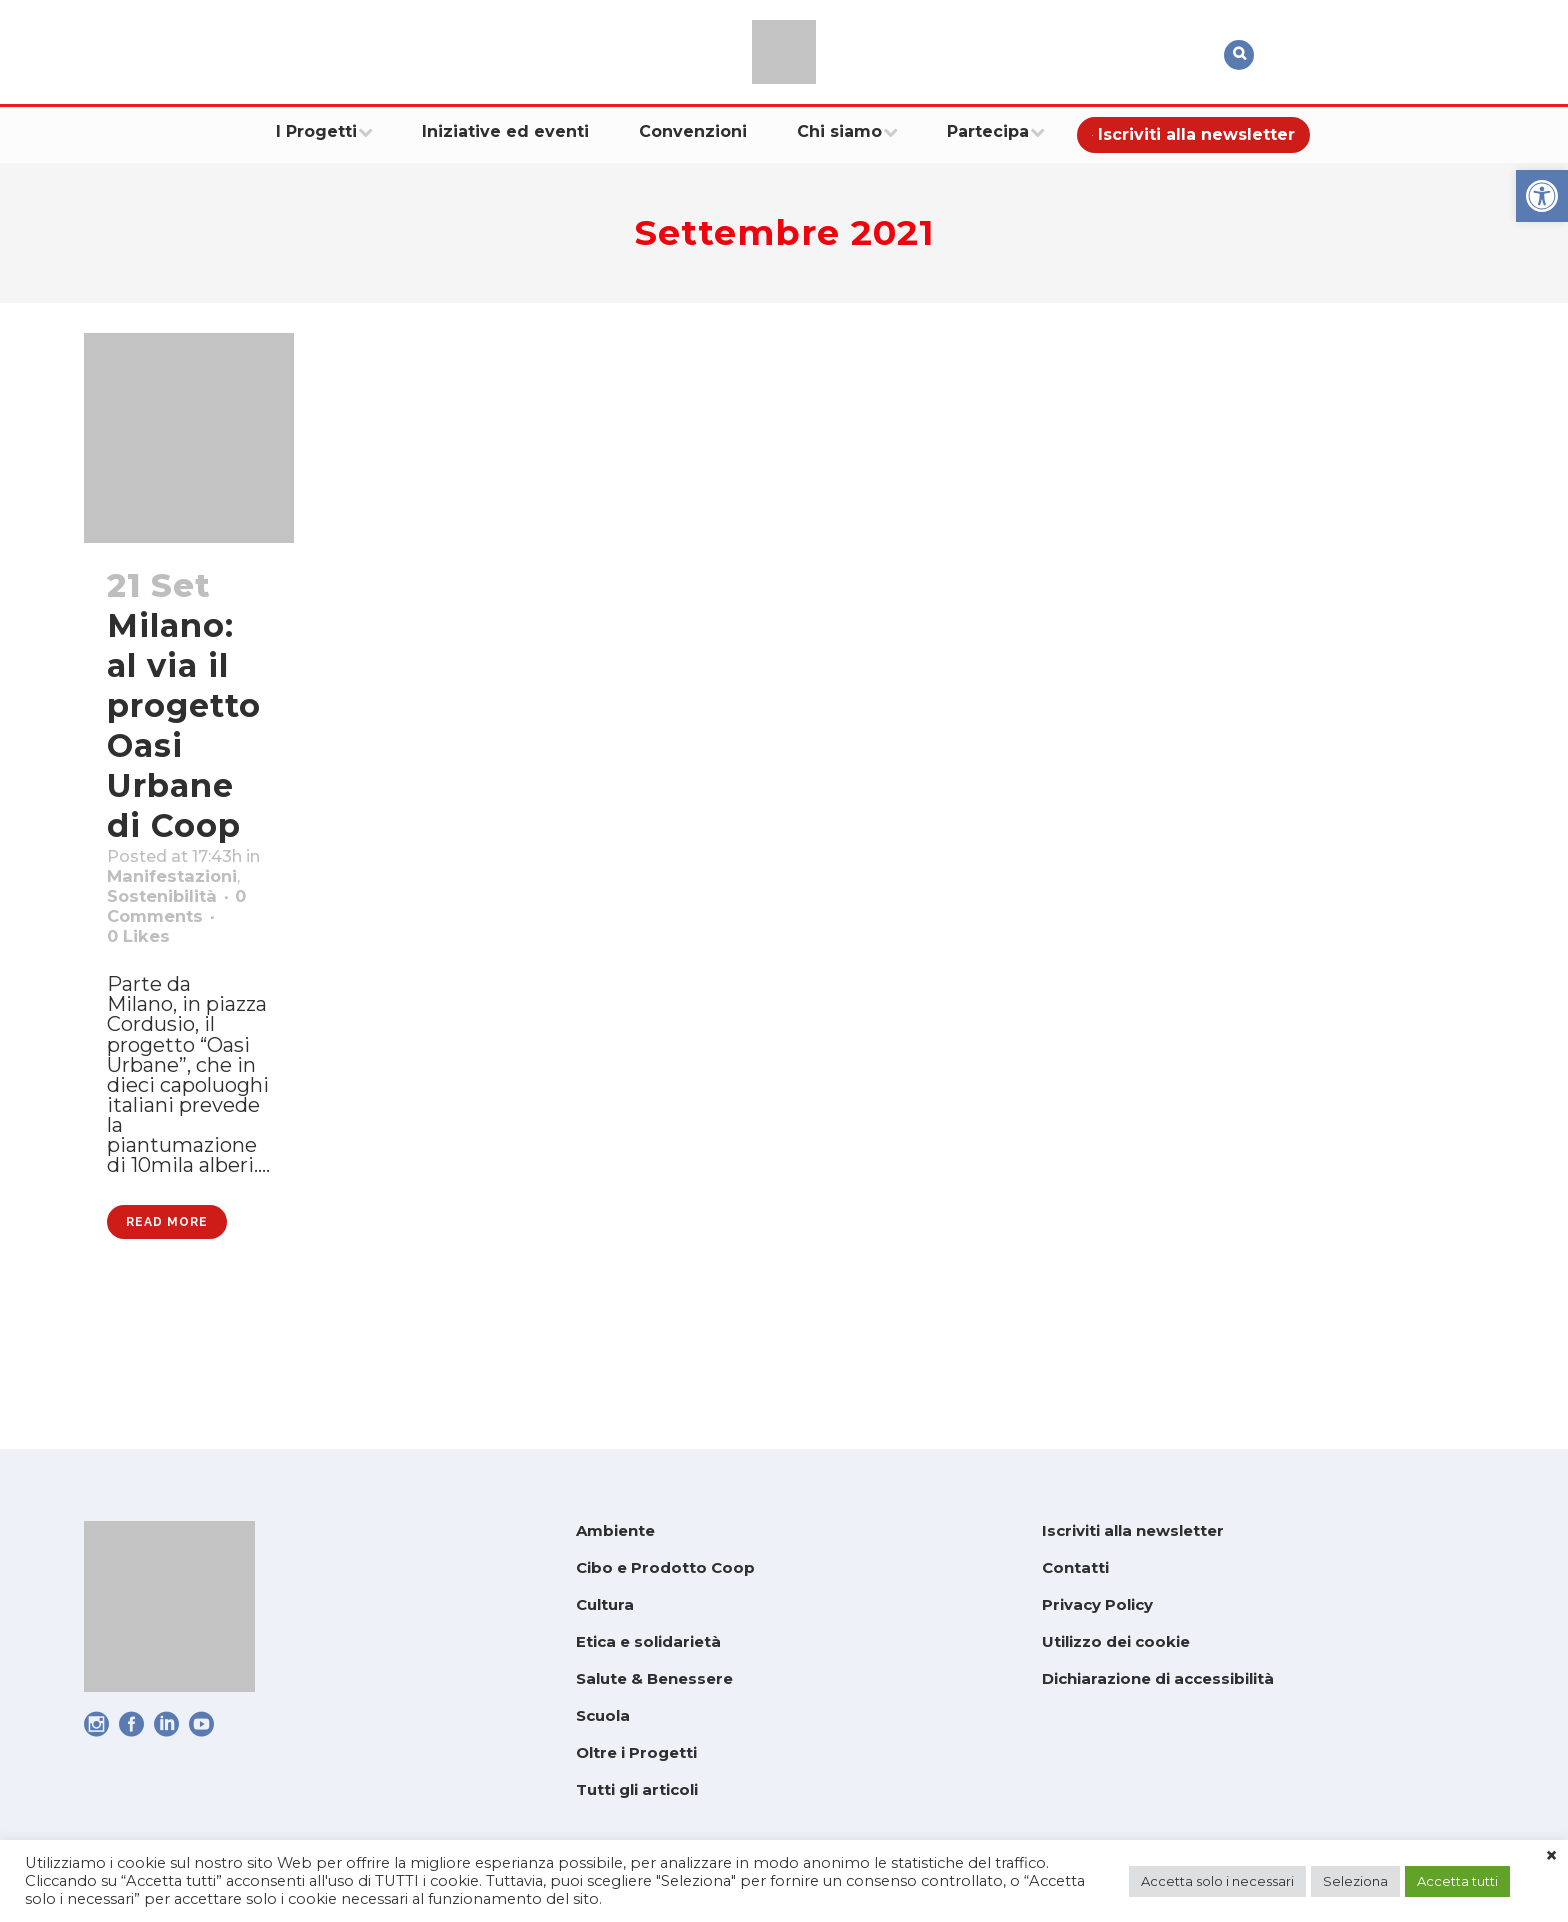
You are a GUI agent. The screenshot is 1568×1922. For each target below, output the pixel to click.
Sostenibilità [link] (173, 937)
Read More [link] (167, 1337)
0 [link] (144, 989)
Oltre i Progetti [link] (636, 1752)
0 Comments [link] (175, 963)
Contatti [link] (1075, 1567)
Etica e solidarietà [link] (648, 1641)
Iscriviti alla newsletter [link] (1133, 1530)
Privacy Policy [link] (1097, 1604)
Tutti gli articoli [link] (637, 1789)
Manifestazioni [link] (185, 911)
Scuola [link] (603, 1715)
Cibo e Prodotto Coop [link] (665, 1567)
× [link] (1551, 1856)
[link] (1542, 196)
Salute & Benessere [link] (654, 1678)
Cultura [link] (605, 1604)
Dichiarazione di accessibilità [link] (1158, 1678)
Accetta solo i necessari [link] (1217, 1881)
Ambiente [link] (615, 1530)
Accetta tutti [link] (1457, 1881)
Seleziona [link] (1355, 1881)
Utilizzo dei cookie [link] (1116, 1641)
